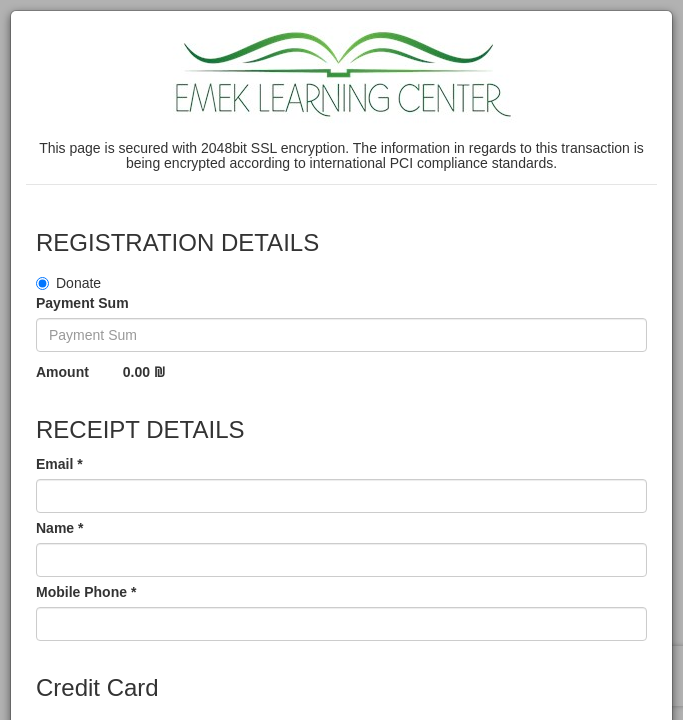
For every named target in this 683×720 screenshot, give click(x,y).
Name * (59, 528)
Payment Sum (82, 303)
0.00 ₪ (144, 372)
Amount (62, 372)
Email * (59, 464)
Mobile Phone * (86, 592)
